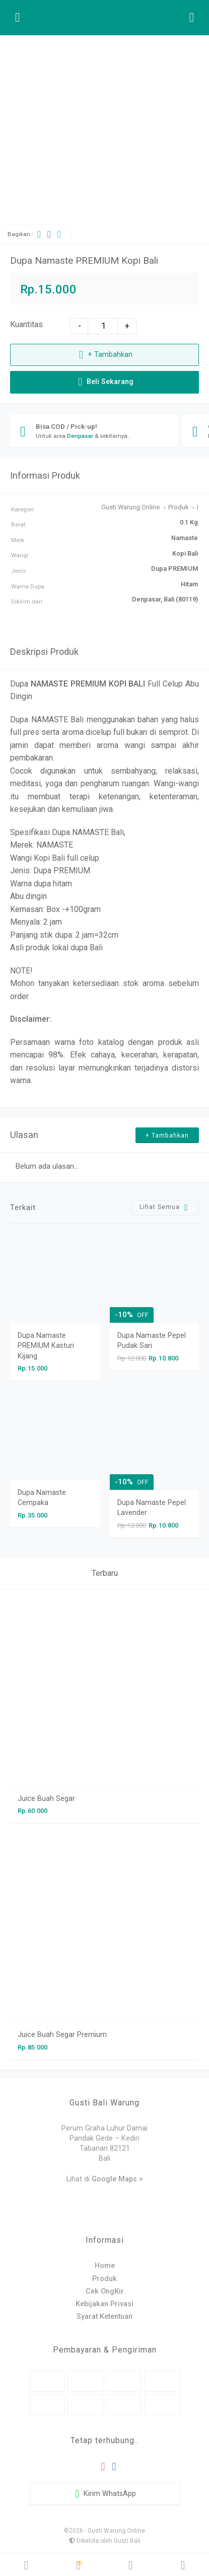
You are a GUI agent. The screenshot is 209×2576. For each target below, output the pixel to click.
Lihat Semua (165, 1207)
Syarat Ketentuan (104, 2316)
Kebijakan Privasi (104, 2304)
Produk (104, 2279)
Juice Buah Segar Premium (62, 2034)
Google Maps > (117, 2179)
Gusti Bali (127, 2540)
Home (105, 2265)
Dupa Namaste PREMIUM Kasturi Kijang (46, 1345)
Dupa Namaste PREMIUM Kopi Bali (84, 260)
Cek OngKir (105, 2291)
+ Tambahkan (104, 355)
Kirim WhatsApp (104, 2494)
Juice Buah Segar (46, 1798)
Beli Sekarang (104, 382)
